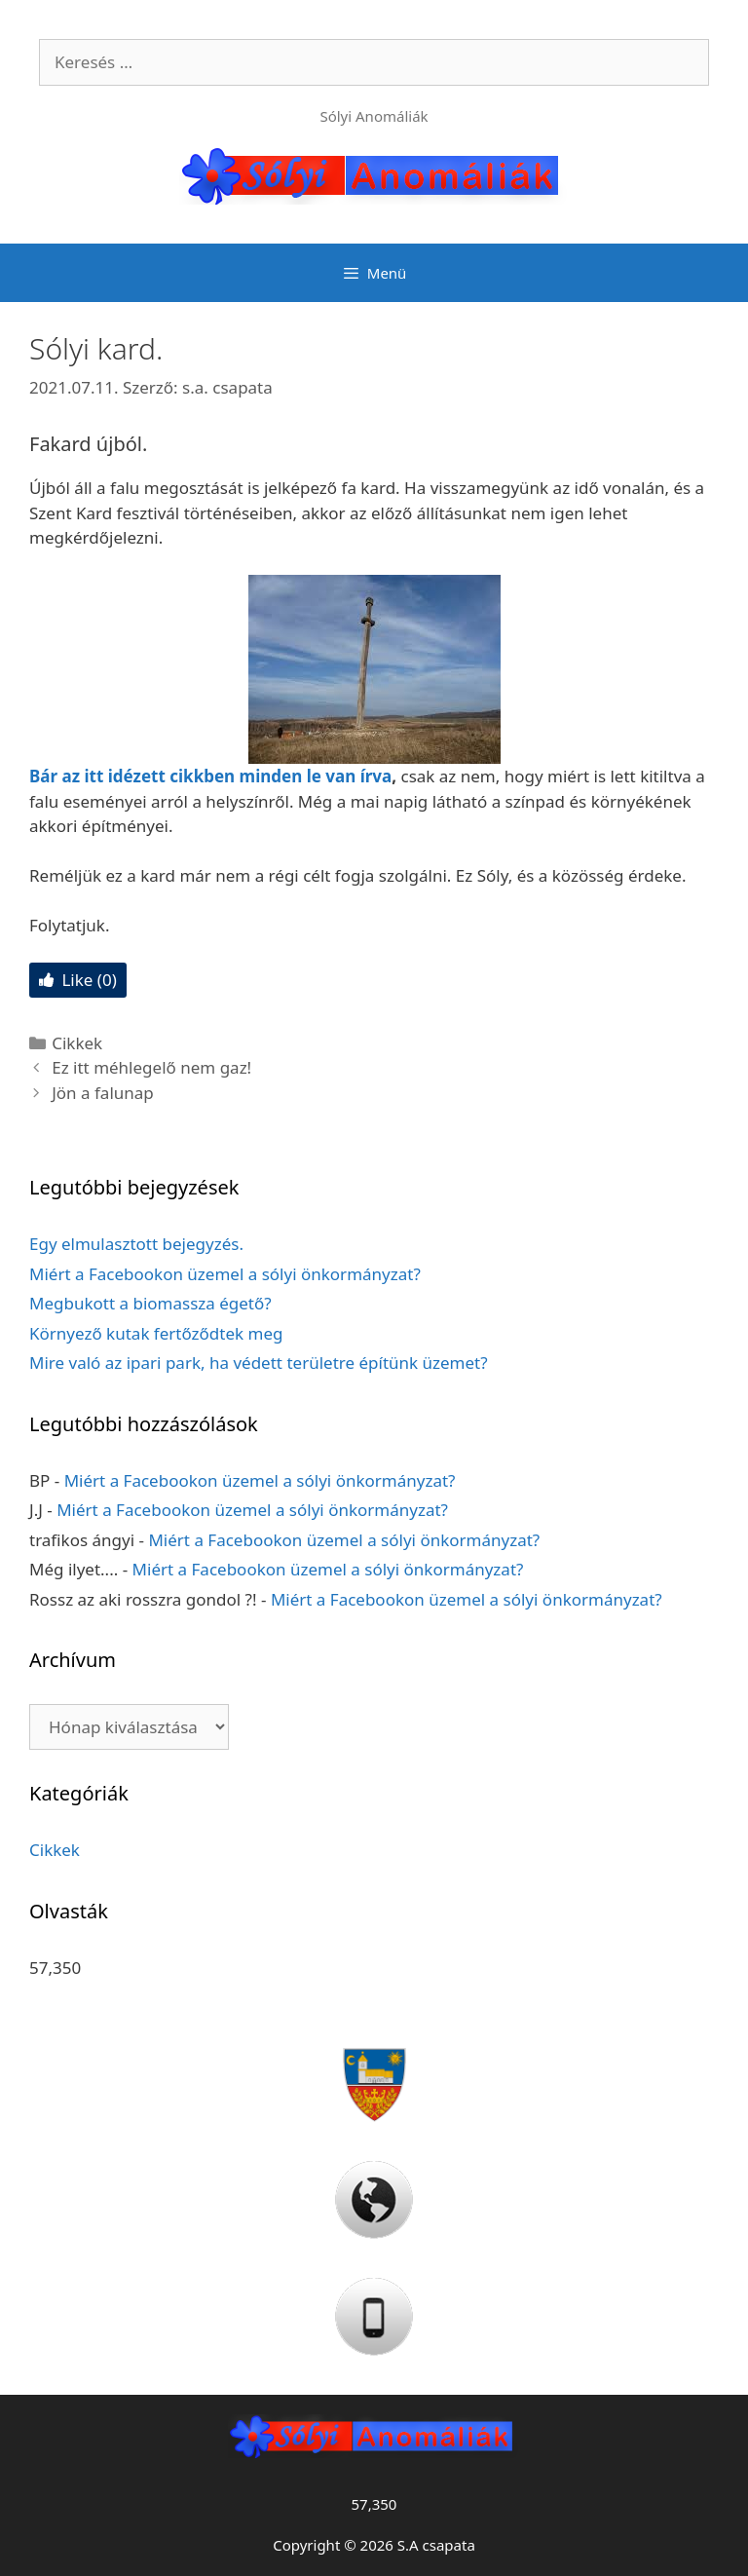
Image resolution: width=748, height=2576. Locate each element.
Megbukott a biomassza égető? (150, 1303)
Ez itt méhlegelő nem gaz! (151, 1067)
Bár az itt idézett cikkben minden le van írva (210, 776)
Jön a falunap (103, 1092)
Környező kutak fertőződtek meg (155, 1333)
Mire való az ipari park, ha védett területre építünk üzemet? (258, 1362)
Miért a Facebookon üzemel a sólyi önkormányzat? (225, 1274)
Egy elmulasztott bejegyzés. (136, 1243)
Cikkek (77, 1043)
